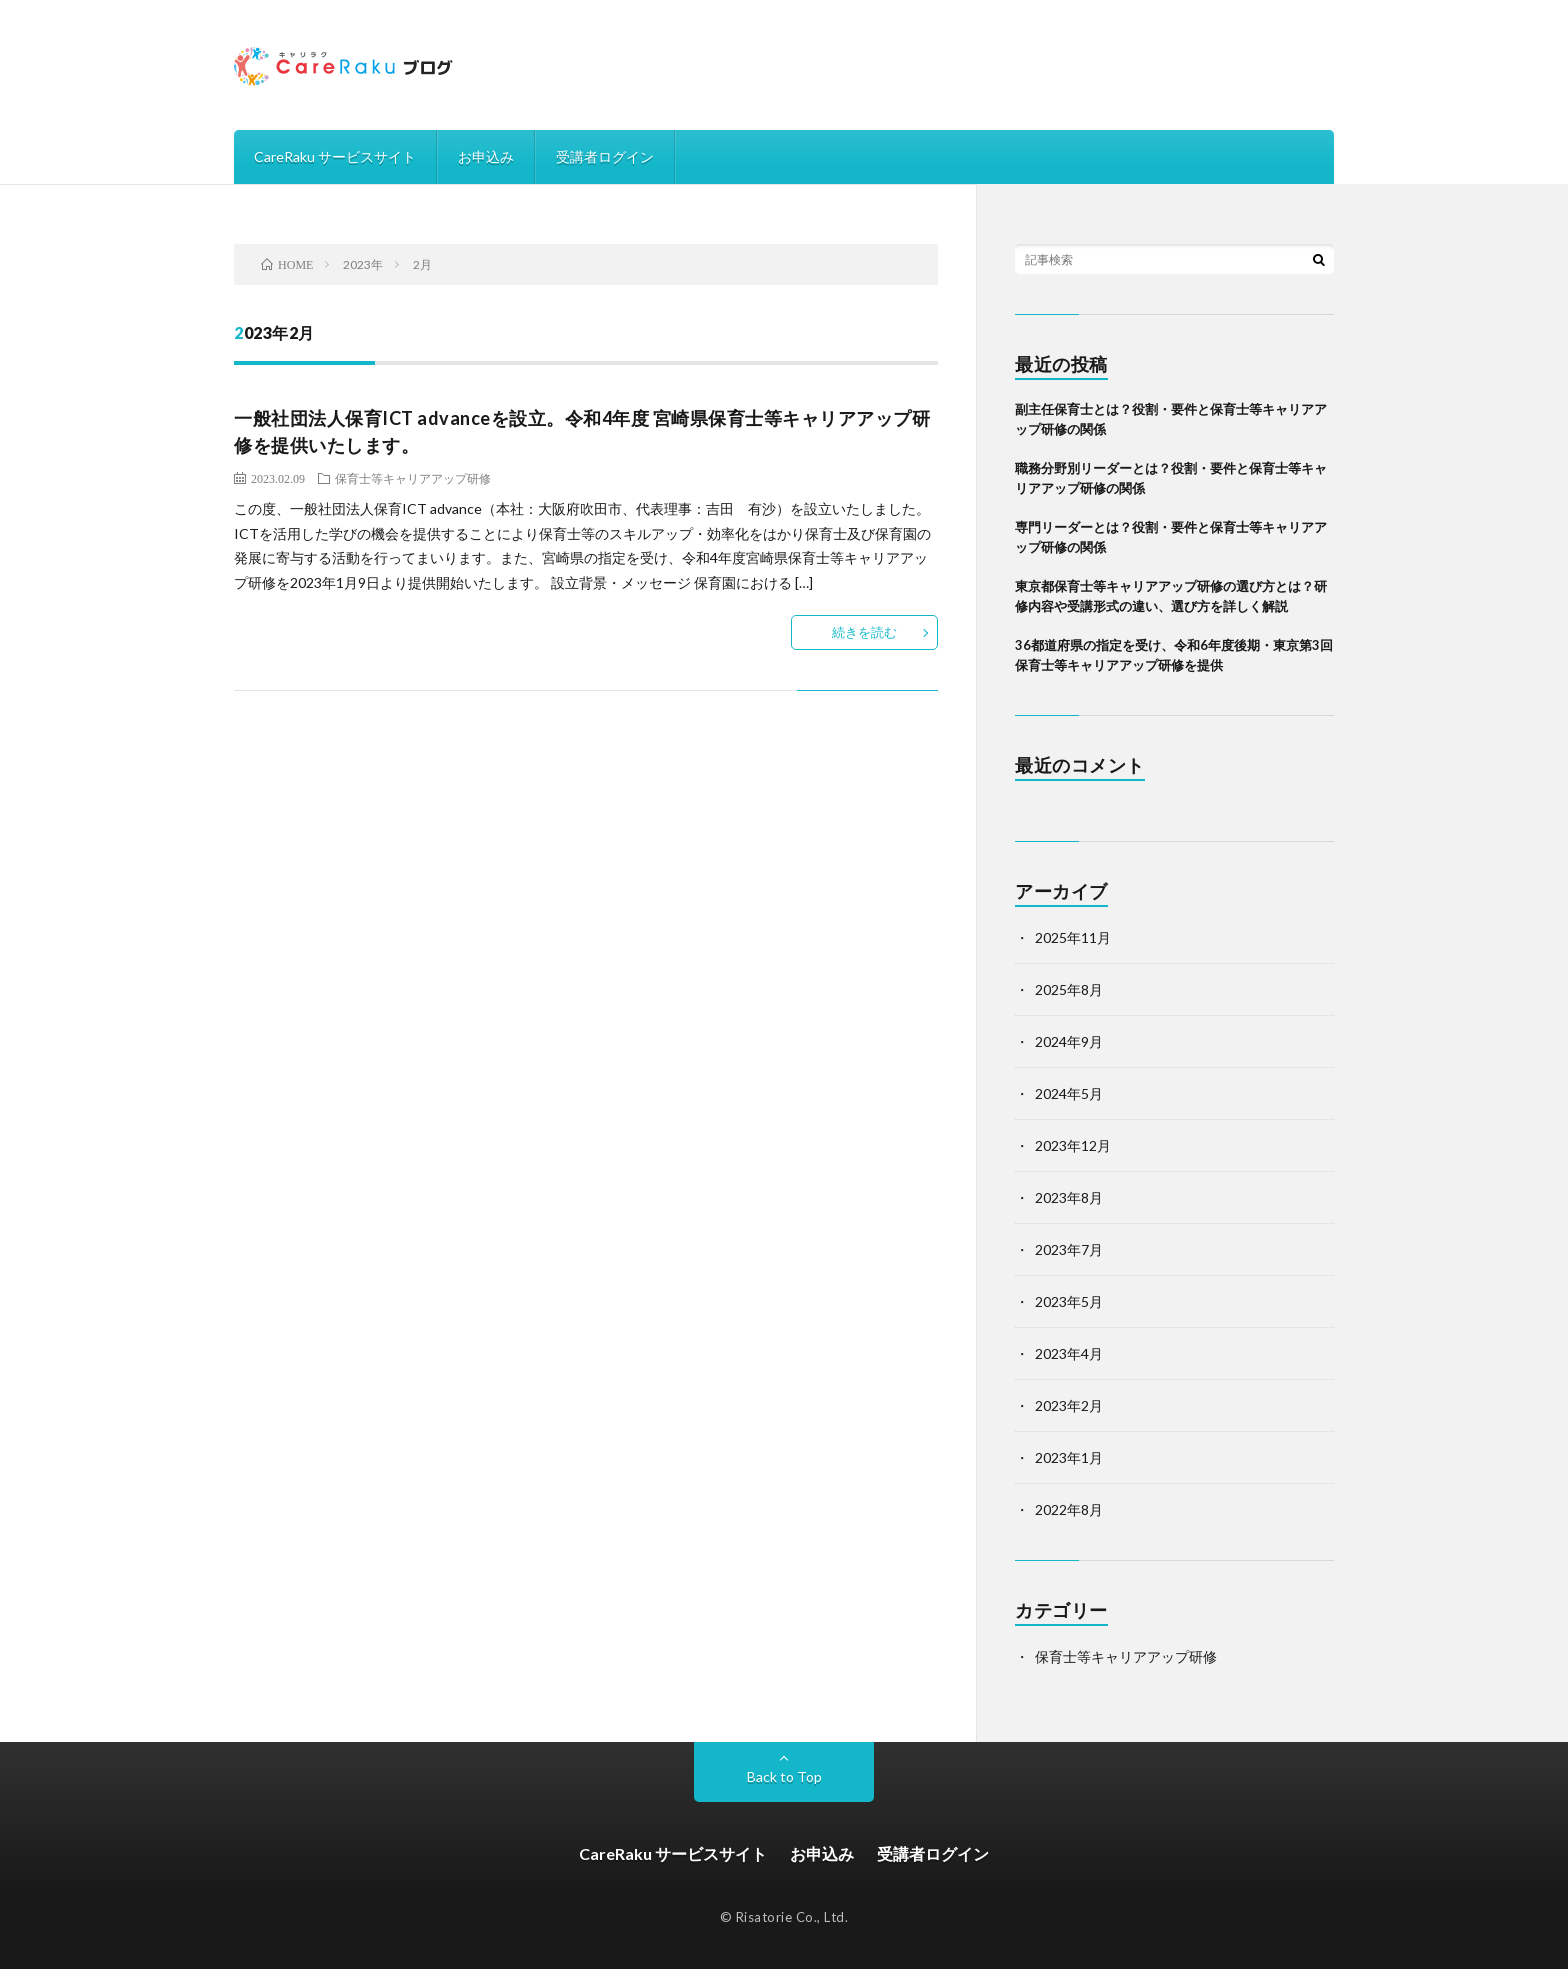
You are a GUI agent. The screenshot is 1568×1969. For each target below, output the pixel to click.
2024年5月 (1069, 1093)
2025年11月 (1073, 937)
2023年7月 (1069, 1249)
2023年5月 (1069, 1301)
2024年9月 (1069, 1041)
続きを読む (864, 632)
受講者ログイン (605, 156)
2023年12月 (1073, 1145)
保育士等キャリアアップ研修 (413, 478)
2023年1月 (1069, 1457)
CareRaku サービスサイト (335, 156)
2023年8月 (1069, 1197)
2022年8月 (1069, 1509)
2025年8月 (1069, 989)
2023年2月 (1069, 1405)
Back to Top (784, 1776)
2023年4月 (1069, 1353)
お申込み (486, 156)
